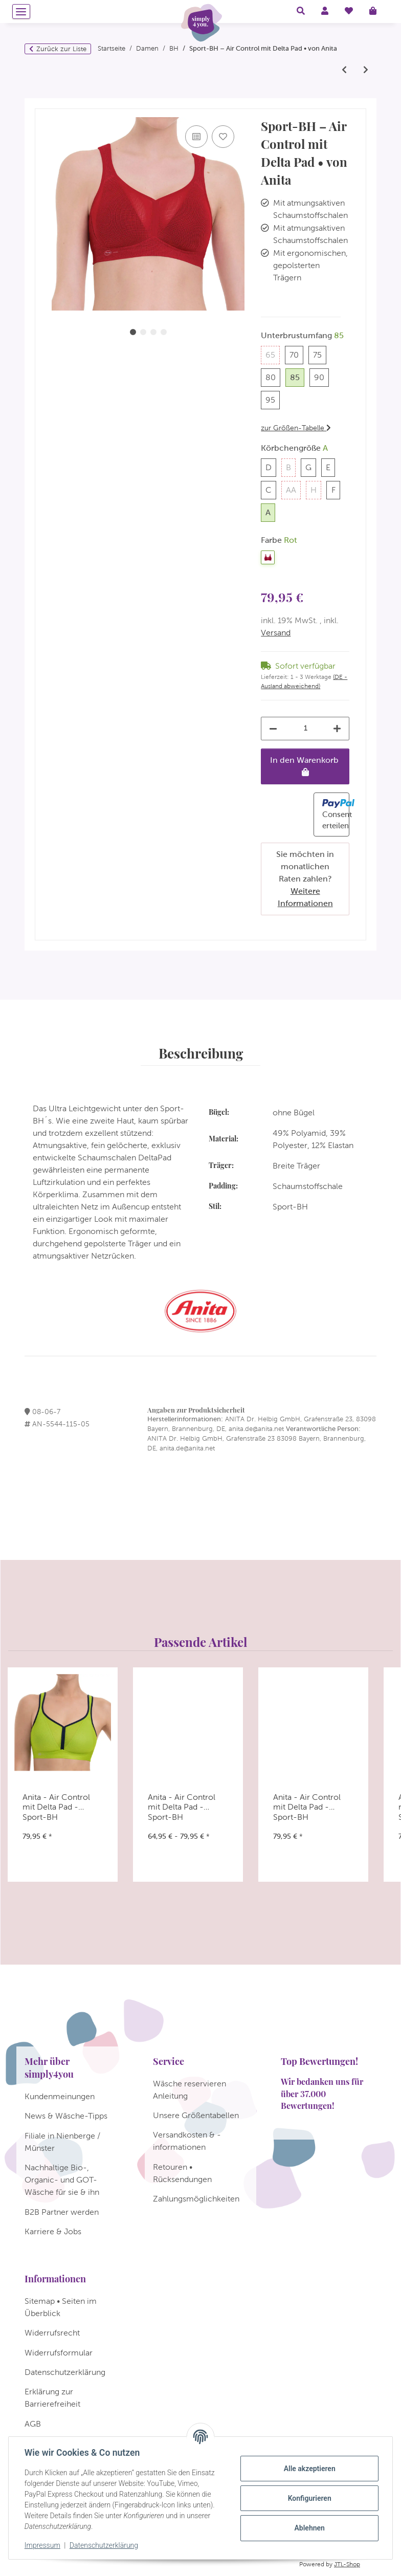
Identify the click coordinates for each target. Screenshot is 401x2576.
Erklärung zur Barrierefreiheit (52, 2397)
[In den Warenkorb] (43, 103)
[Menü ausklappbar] (21, 11)
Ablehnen (309, 2528)
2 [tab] (143, 332)
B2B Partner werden (62, 2212)
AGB (33, 2423)
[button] (300, 11)
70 (296, 353)
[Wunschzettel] (349, 11)
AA (293, 488)
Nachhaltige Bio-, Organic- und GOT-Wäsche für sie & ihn (62, 2179)
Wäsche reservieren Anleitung (189, 2089)
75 (319, 353)
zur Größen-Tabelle (296, 428)
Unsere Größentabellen (196, 2115)
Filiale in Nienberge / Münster (62, 2141)
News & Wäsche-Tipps (66, 2115)
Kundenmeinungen (60, 2096)
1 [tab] (133, 332)
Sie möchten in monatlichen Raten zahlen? (305, 879)
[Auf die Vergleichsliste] (196, 136)
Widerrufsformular (59, 2352)
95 (272, 398)
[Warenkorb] (377, 11)
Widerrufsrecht (52, 2332)
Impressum (43, 2545)
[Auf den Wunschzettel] (223, 136)
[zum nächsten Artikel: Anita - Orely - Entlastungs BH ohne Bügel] (365, 70)
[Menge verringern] (273, 728)
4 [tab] (164, 332)
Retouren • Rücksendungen (182, 2173)
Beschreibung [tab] (201, 1053)
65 (272, 353)
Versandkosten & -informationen (187, 2140)
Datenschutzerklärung (104, 2545)
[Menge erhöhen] (337, 728)
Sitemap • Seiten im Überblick (61, 2307)
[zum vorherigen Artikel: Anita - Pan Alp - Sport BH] (344, 70)
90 (321, 376)
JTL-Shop (347, 2564)
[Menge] (305, 727)
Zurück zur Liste (61, 49)
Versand (276, 632)
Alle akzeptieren (309, 2468)
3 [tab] (153, 332)
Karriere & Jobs (53, 2231)
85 (297, 376)
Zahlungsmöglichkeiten (196, 2198)
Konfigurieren (308, 2498)
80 (272, 376)
